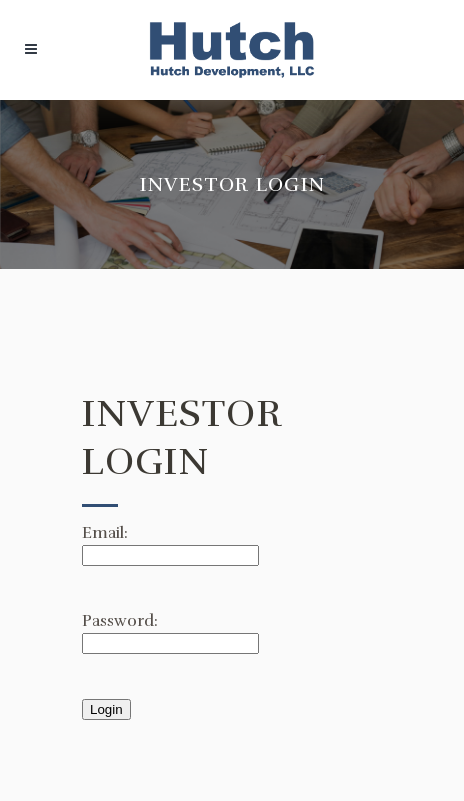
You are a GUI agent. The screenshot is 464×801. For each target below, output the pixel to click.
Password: (120, 621)
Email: (105, 533)
